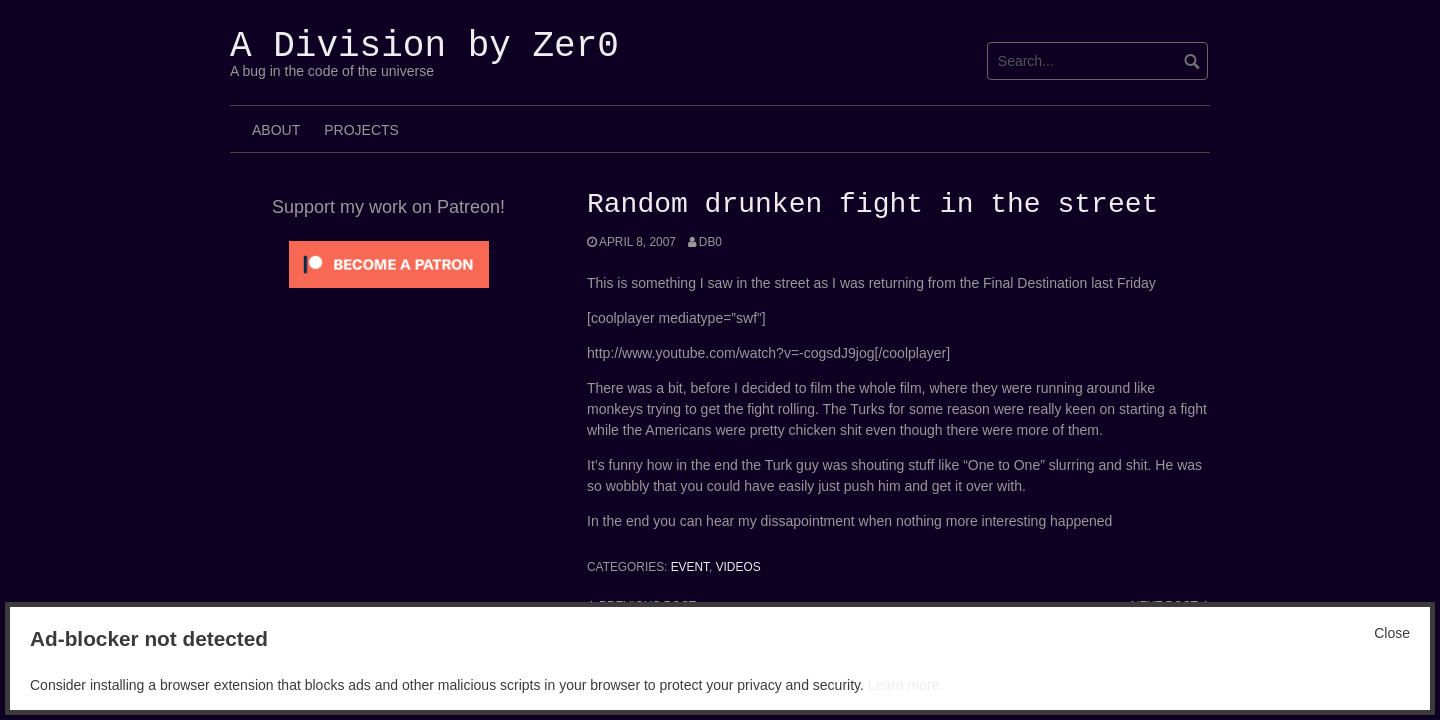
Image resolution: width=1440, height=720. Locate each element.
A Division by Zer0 (424, 46)
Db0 (710, 242)
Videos (738, 567)
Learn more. (905, 685)
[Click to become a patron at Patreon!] (389, 263)
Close (1392, 633)
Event (690, 567)
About (276, 130)
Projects (361, 130)
